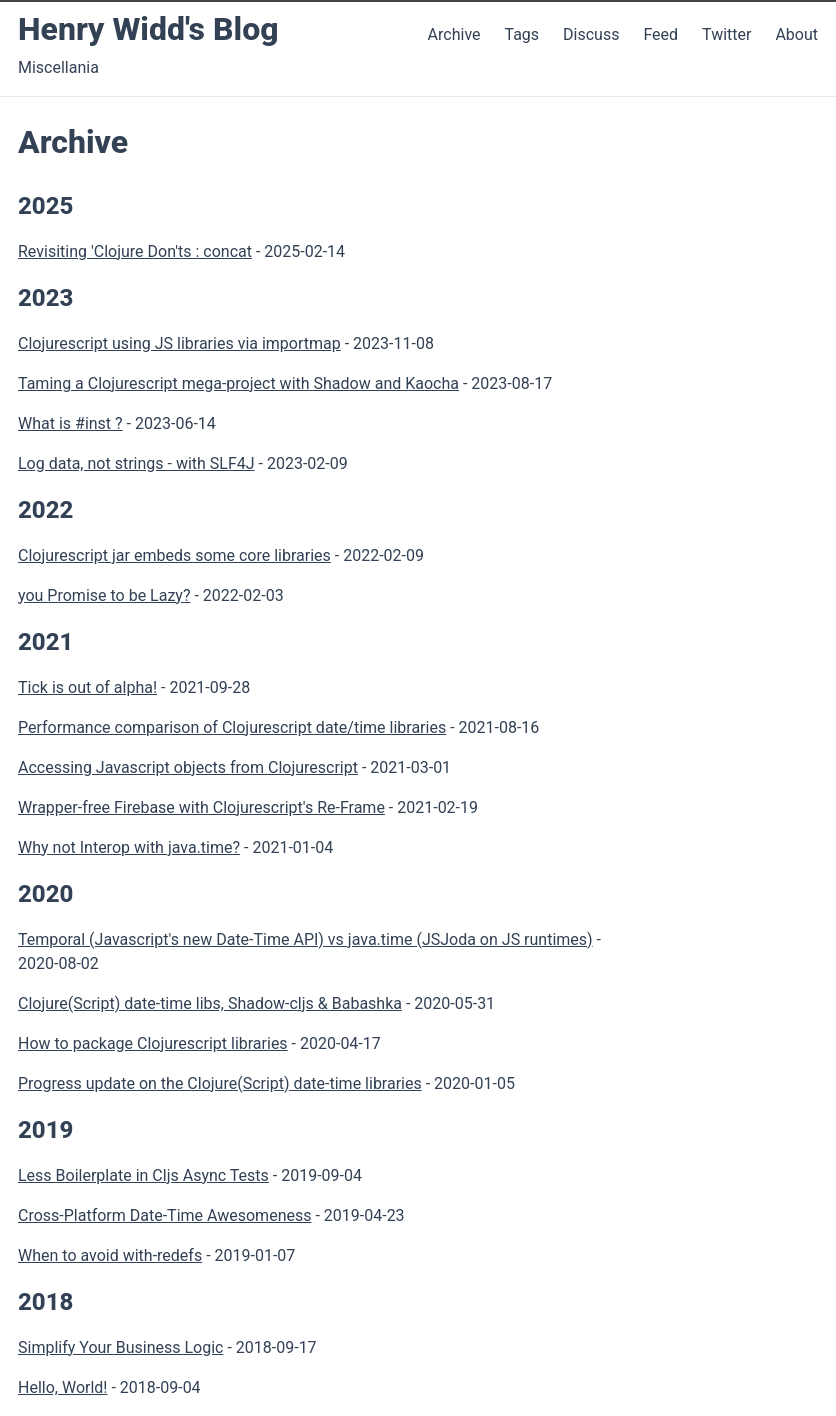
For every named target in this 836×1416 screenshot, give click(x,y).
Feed (662, 34)
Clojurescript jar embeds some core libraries (174, 555)
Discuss (591, 34)
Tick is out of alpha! (87, 687)
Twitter (728, 34)
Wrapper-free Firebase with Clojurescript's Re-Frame (201, 807)
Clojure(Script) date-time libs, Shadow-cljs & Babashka (210, 1003)
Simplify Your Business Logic (120, 1347)
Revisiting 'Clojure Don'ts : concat (135, 251)
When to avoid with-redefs (110, 1255)
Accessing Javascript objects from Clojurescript (188, 767)
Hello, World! (62, 1387)
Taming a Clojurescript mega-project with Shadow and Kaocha (238, 383)
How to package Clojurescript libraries (153, 1043)
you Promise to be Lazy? (104, 595)
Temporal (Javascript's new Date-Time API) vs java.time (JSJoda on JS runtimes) (305, 939)
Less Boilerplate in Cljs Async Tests (143, 1175)
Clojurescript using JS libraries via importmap (179, 343)
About (796, 34)
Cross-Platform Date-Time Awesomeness (164, 1215)
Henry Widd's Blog (148, 29)
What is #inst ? (70, 423)
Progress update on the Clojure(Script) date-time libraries (220, 1083)
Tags (521, 34)
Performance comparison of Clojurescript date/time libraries (232, 727)
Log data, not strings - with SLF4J (136, 463)
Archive (454, 34)
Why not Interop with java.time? (129, 847)
